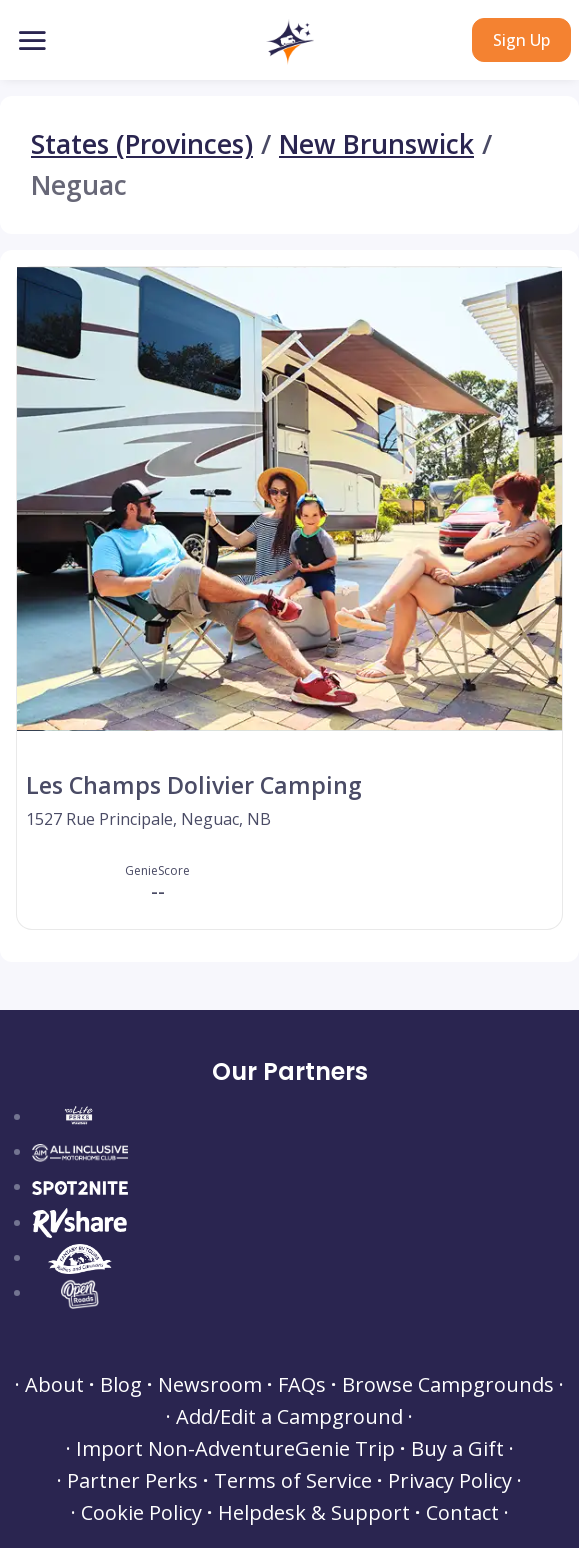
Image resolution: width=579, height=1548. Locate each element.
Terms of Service (293, 1481)
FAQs (302, 1385)
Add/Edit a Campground (289, 1417)
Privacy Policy (450, 1481)
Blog (121, 1385)
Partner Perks (132, 1481)
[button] (289, 42)
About (54, 1385)
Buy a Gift (457, 1449)
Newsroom (210, 1385)
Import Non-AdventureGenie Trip (235, 1449)
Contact (462, 1513)
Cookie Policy (141, 1513)
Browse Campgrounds (448, 1385)
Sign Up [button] (521, 40)
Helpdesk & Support (314, 1513)
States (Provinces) (142, 144)
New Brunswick (376, 144)
